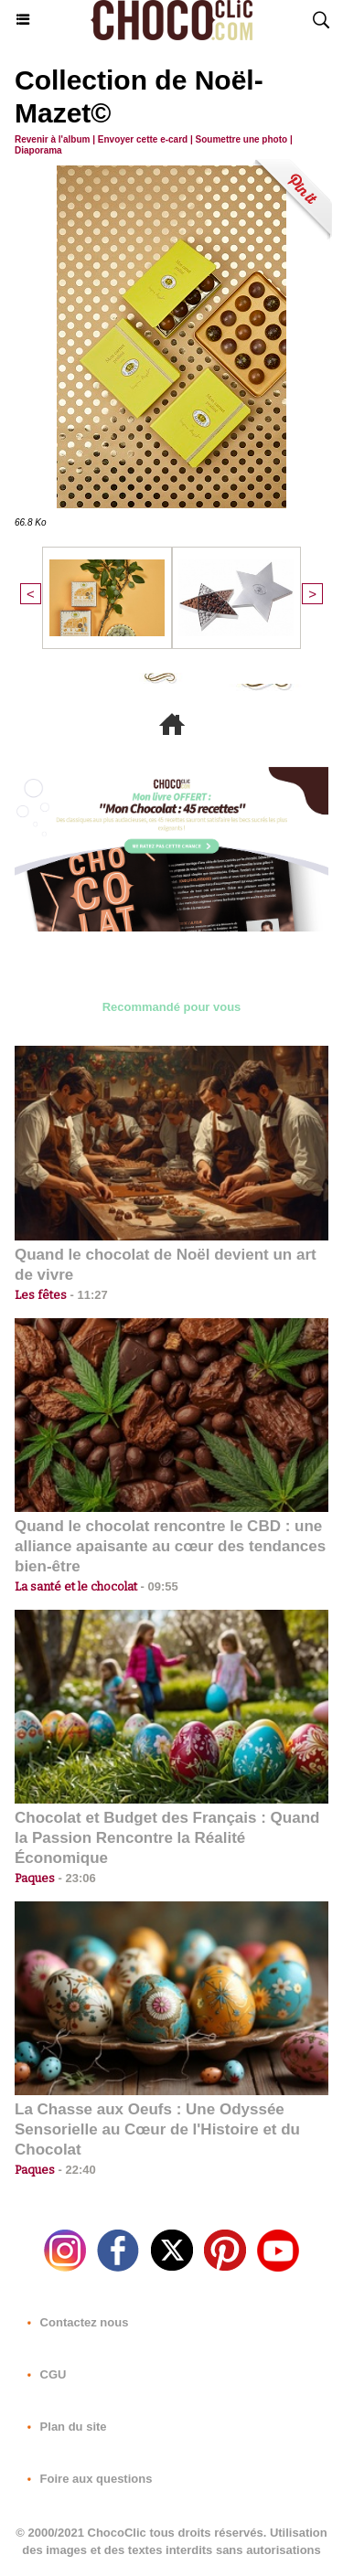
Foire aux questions (86, 2479)
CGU (43, 2374)
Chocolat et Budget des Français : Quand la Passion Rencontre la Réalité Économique (167, 1838)
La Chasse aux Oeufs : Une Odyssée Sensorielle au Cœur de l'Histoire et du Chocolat (157, 2129)
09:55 (157, 1586)
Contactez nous (74, 2322)
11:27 (87, 1295)
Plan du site (63, 2426)
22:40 (75, 2170)
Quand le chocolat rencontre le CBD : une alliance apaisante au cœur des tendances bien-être (170, 1546)
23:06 (75, 1878)
